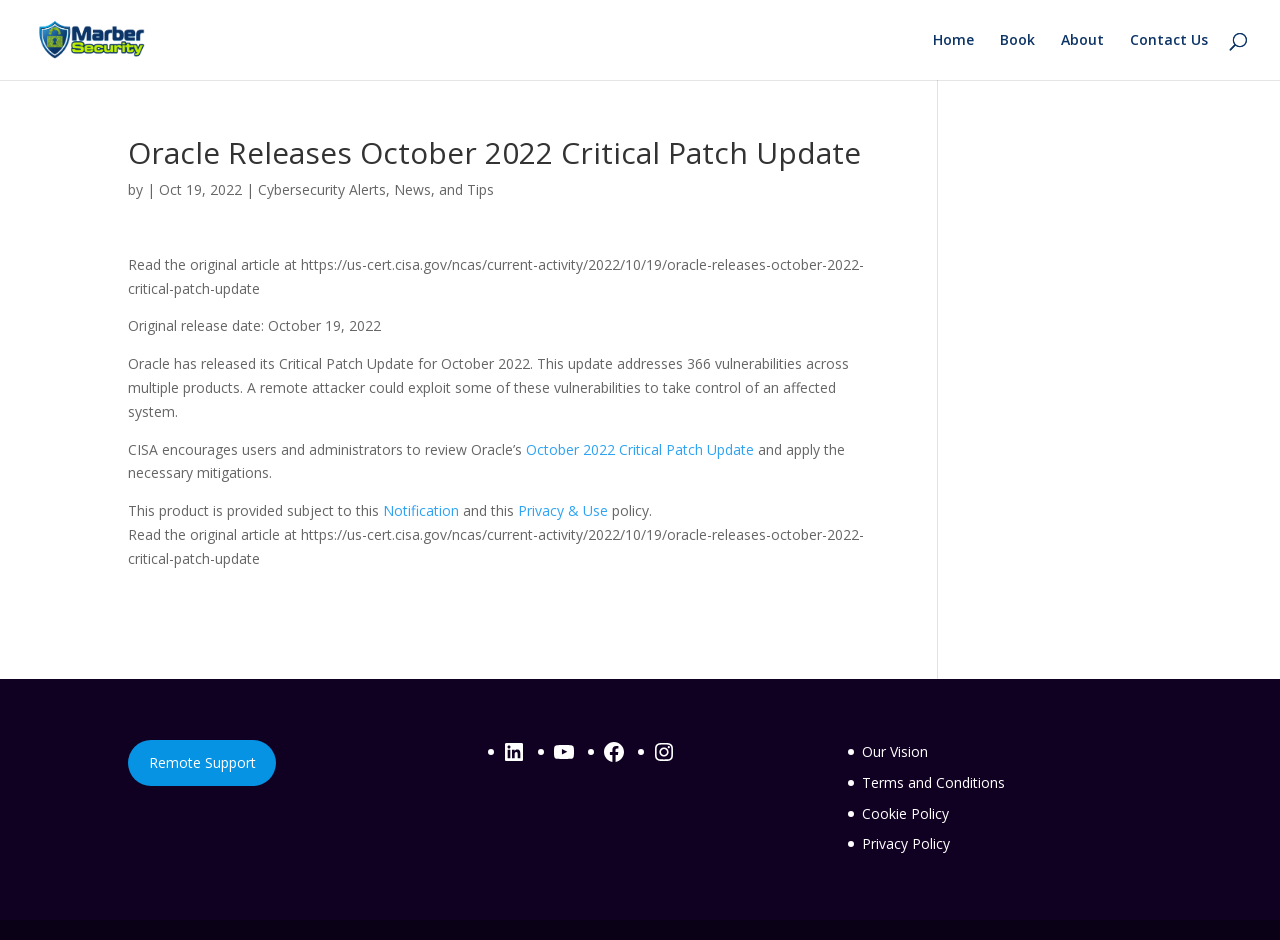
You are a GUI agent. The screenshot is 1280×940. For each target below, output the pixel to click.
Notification (421, 510)
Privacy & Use (563, 510)
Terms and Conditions (933, 782)
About (1082, 41)
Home (953, 41)
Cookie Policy (905, 813)
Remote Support (202, 762)
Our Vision (895, 751)
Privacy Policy (906, 843)
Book (1017, 41)
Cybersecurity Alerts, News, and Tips (376, 189)
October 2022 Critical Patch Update (640, 449)
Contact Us (1169, 41)
